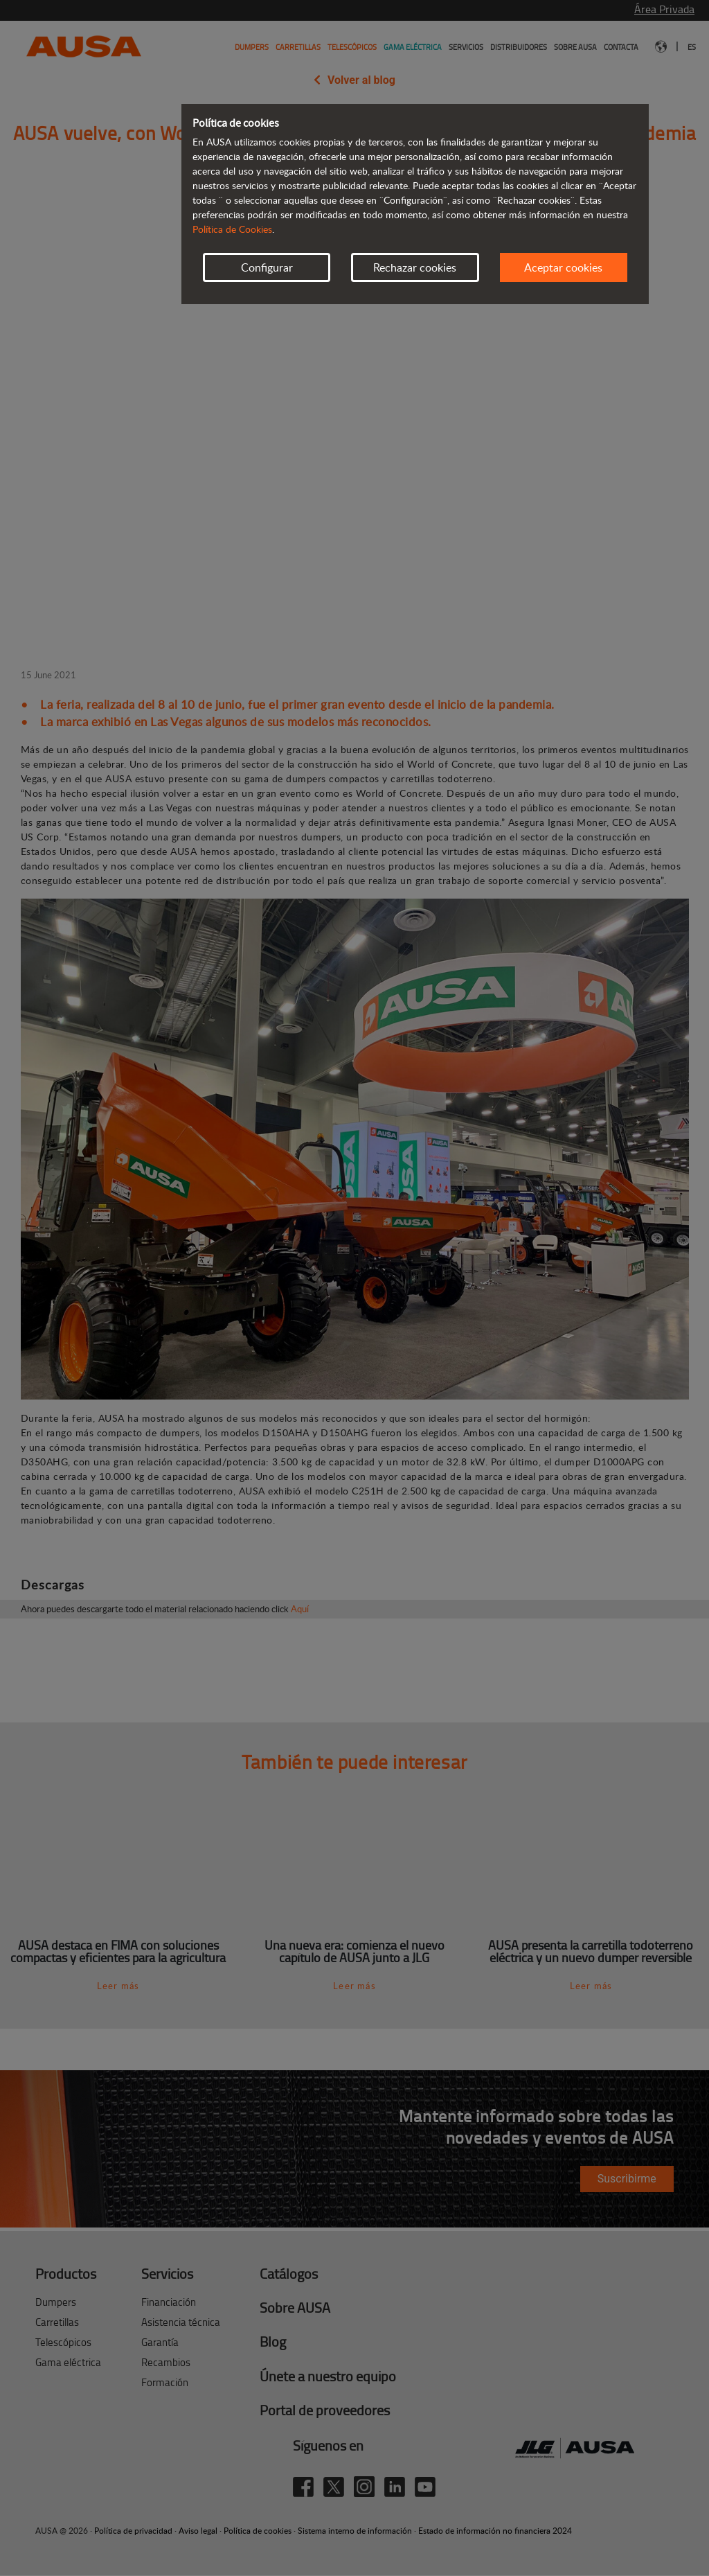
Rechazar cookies (414, 267)
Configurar (267, 267)
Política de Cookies (232, 229)
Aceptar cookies (563, 267)
